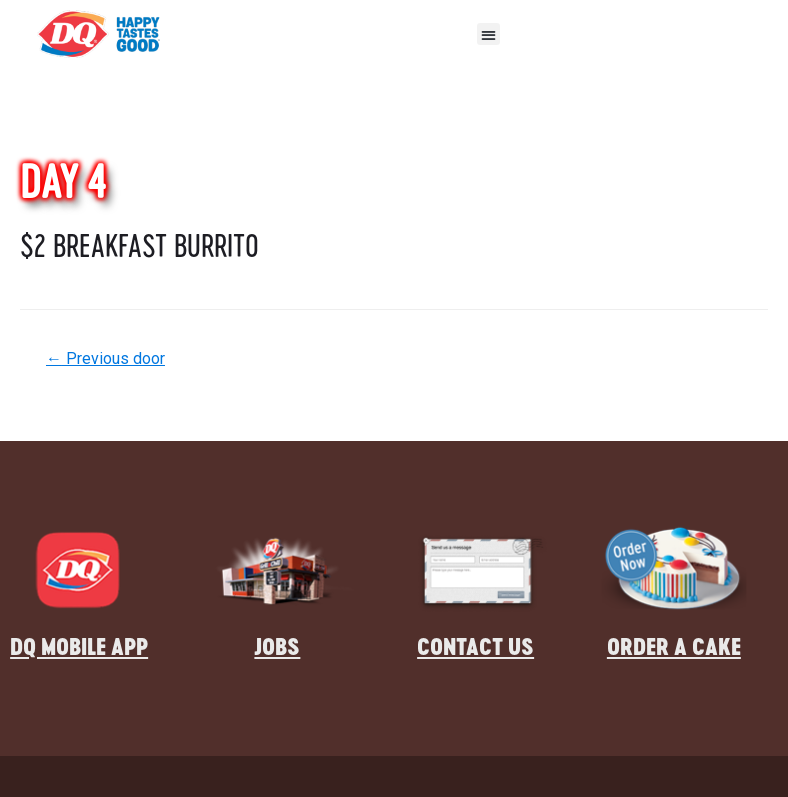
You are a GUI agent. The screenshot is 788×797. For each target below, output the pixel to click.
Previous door (105, 358)
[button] (488, 34)
